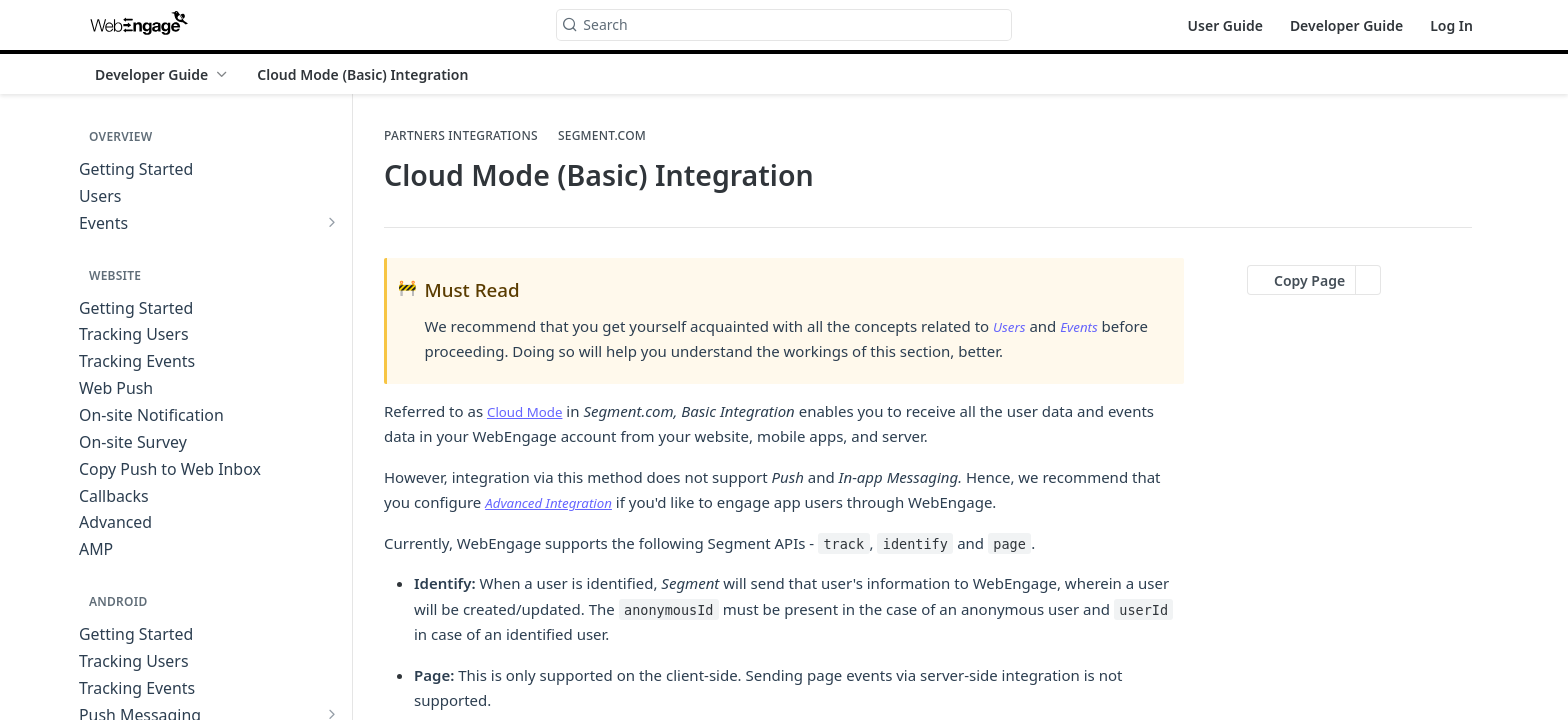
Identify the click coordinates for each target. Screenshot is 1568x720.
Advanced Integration (556, 502)
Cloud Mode (529, 411)
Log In (1451, 25)
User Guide (1225, 25)
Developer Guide (1346, 25)
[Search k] (783, 25)
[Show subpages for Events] (332, 222)
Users (1011, 326)
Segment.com (602, 136)
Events (1085, 326)
